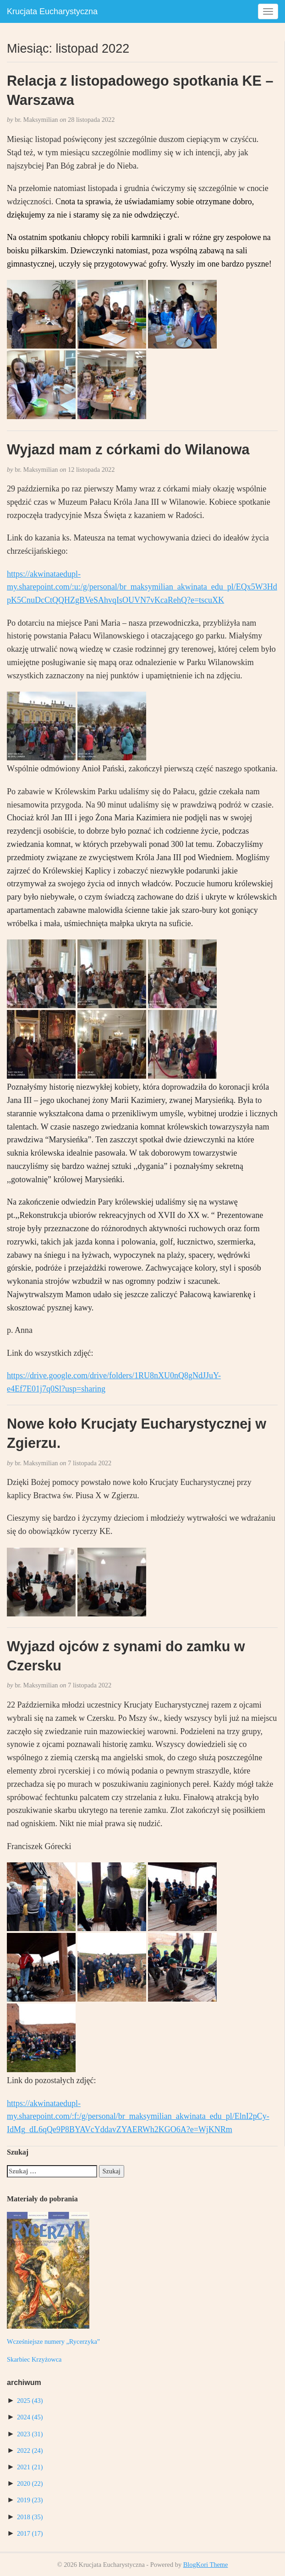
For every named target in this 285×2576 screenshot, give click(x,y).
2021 (30, 2467)
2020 (30, 2483)
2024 (30, 2417)
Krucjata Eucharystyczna (52, 11)
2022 (30, 2450)
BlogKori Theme (205, 2564)
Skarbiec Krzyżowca (34, 2359)
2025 (30, 2400)
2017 (30, 2533)
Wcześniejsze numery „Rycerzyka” (53, 2341)
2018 (30, 2517)
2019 (30, 2500)
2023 (30, 2434)
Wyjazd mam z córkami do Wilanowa (128, 449)
